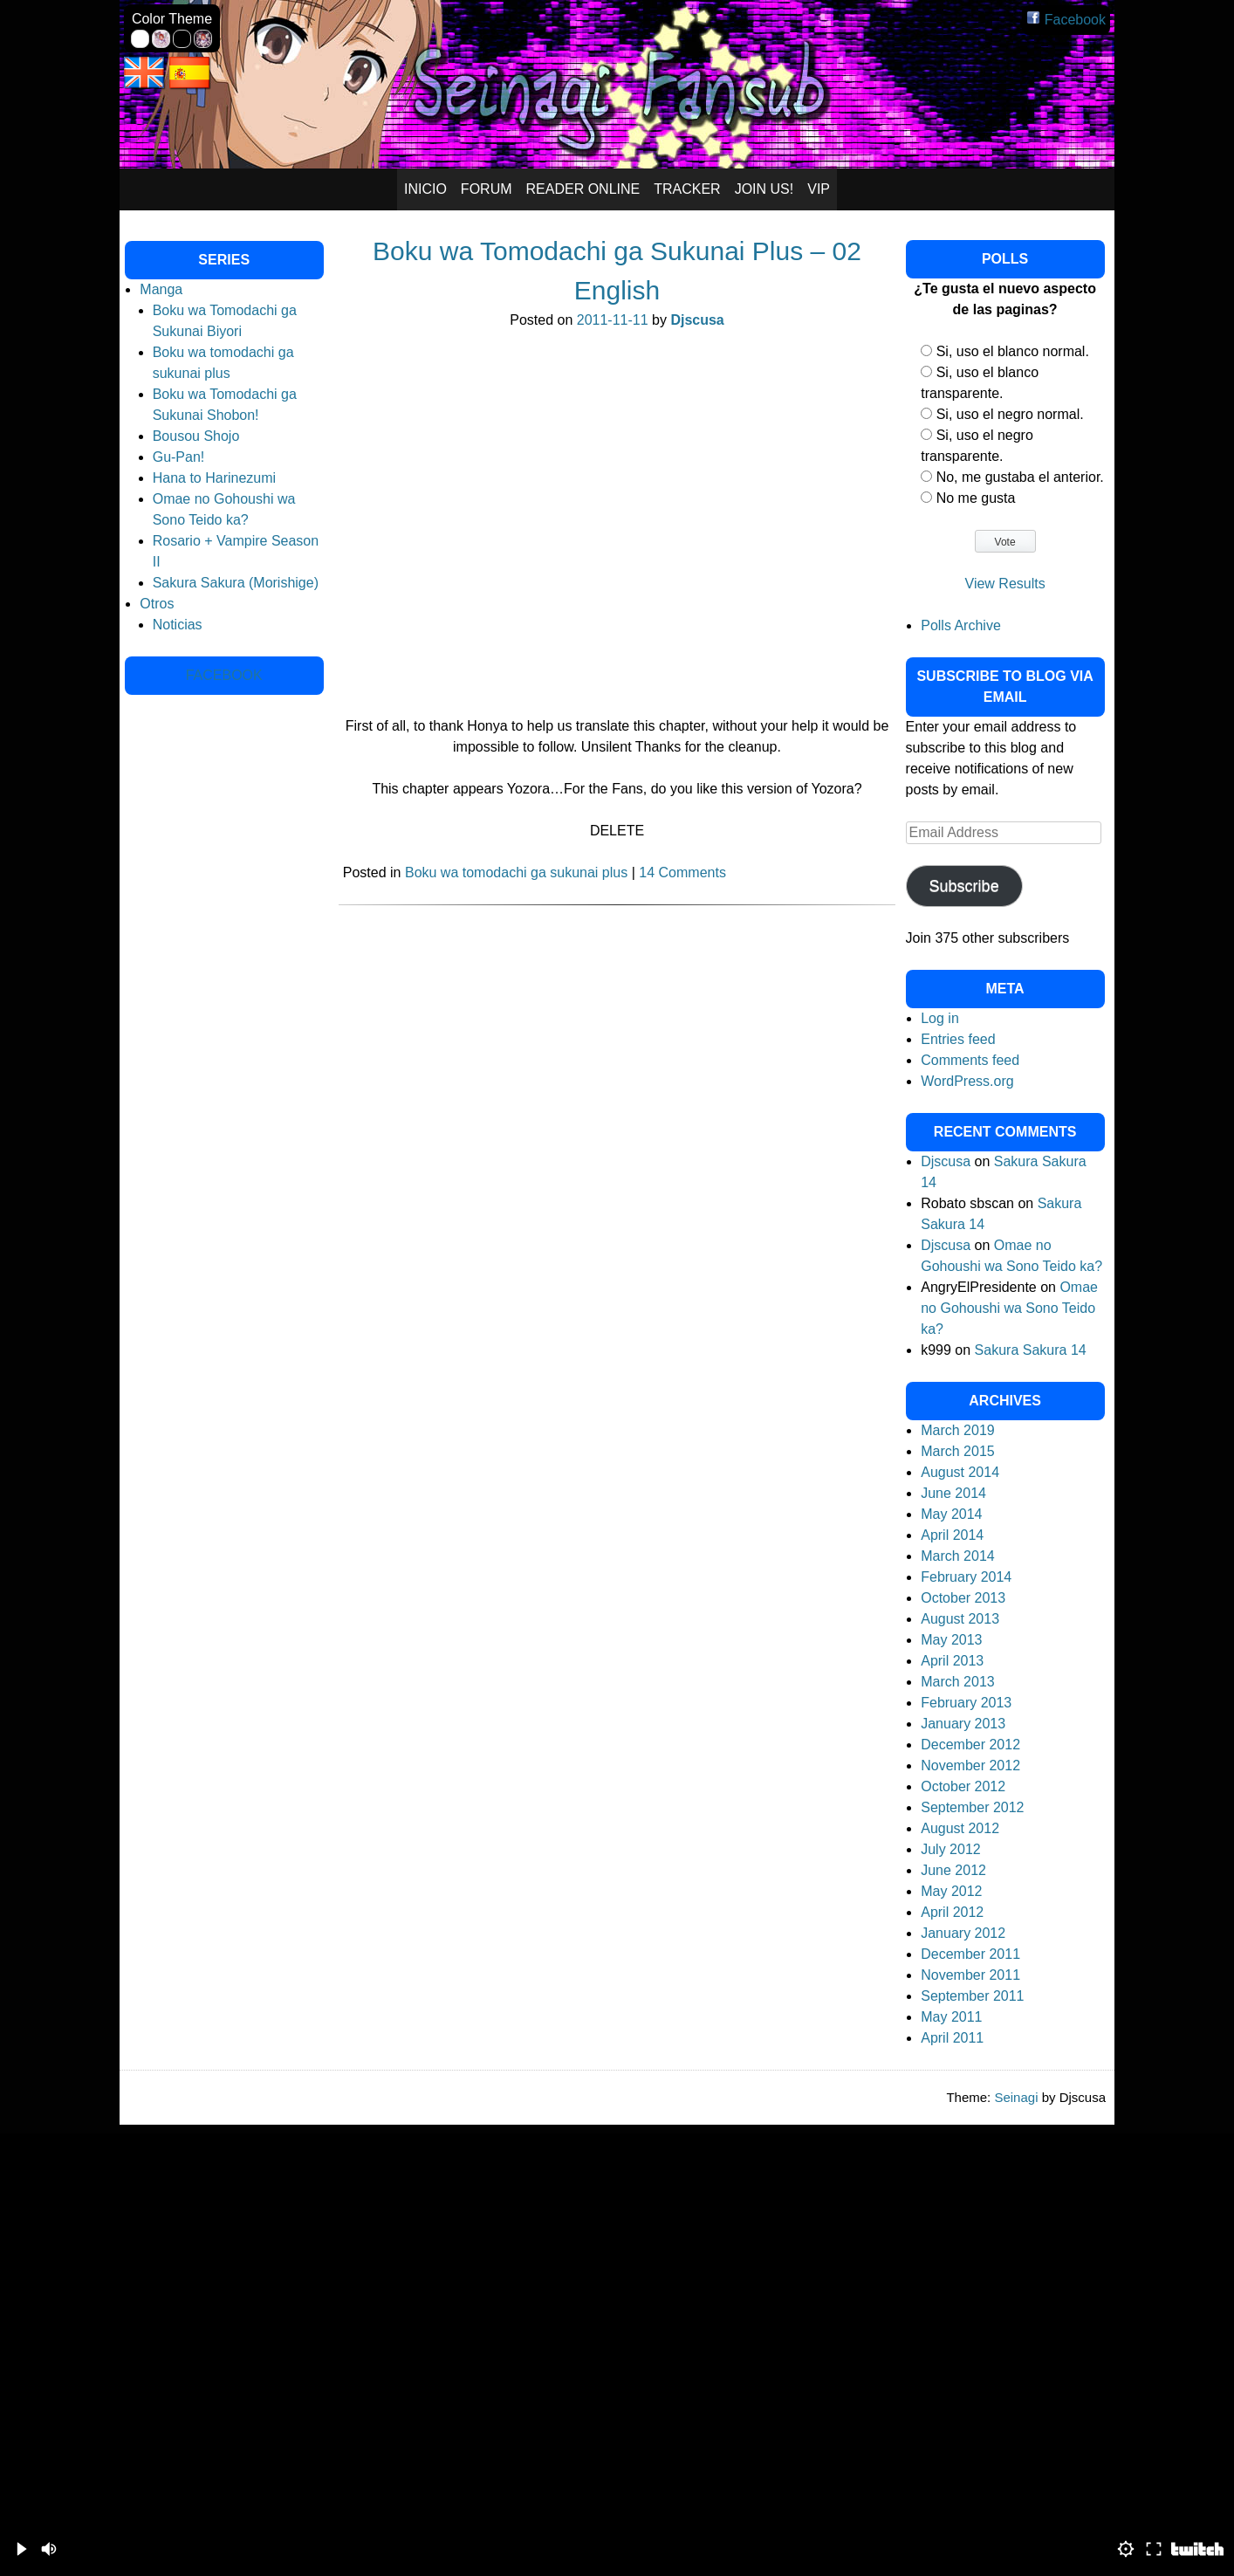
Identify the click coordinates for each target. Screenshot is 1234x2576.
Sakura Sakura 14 (1031, 1350)
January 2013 (963, 1723)
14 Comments (682, 872)
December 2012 (970, 1744)
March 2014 (958, 1556)
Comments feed (970, 1060)
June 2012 (953, 1870)
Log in (940, 1018)
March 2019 (958, 1430)
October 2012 (963, 1786)
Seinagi (1016, 2097)
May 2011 (951, 2016)
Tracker (687, 189)
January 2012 (963, 1933)
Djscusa (696, 320)
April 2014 (952, 1535)
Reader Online (583, 189)
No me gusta (976, 498)
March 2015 (958, 1451)
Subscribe (964, 886)
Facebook (1066, 19)
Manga (161, 289)
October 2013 (963, 1597)
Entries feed (958, 1039)
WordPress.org (967, 1081)
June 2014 (953, 1493)
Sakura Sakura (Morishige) (236, 582)
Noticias (177, 624)
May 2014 (951, 1514)
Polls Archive (961, 625)
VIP (818, 189)
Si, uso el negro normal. (1010, 414)
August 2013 (960, 1618)
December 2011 (970, 1954)
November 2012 (970, 1765)
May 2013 (951, 1639)
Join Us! (764, 189)
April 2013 (952, 1660)
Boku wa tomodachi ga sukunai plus (516, 872)
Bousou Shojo (196, 436)
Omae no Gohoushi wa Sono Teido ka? (1009, 1308)
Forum (486, 189)
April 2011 (952, 2037)
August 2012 (960, 1828)
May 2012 (951, 1891)
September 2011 (972, 1996)
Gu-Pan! (179, 457)
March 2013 (958, 1681)
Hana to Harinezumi (214, 478)
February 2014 (966, 1577)
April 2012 (952, 1912)
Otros (157, 603)
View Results (1005, 583)
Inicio (425, 189)
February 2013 (966, 1702)
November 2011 (970, 1975)
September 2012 (972, 1807)
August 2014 (960, 1472)
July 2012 (951, 1849)
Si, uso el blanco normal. (1012, 351)
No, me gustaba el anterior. (1020, 477)
